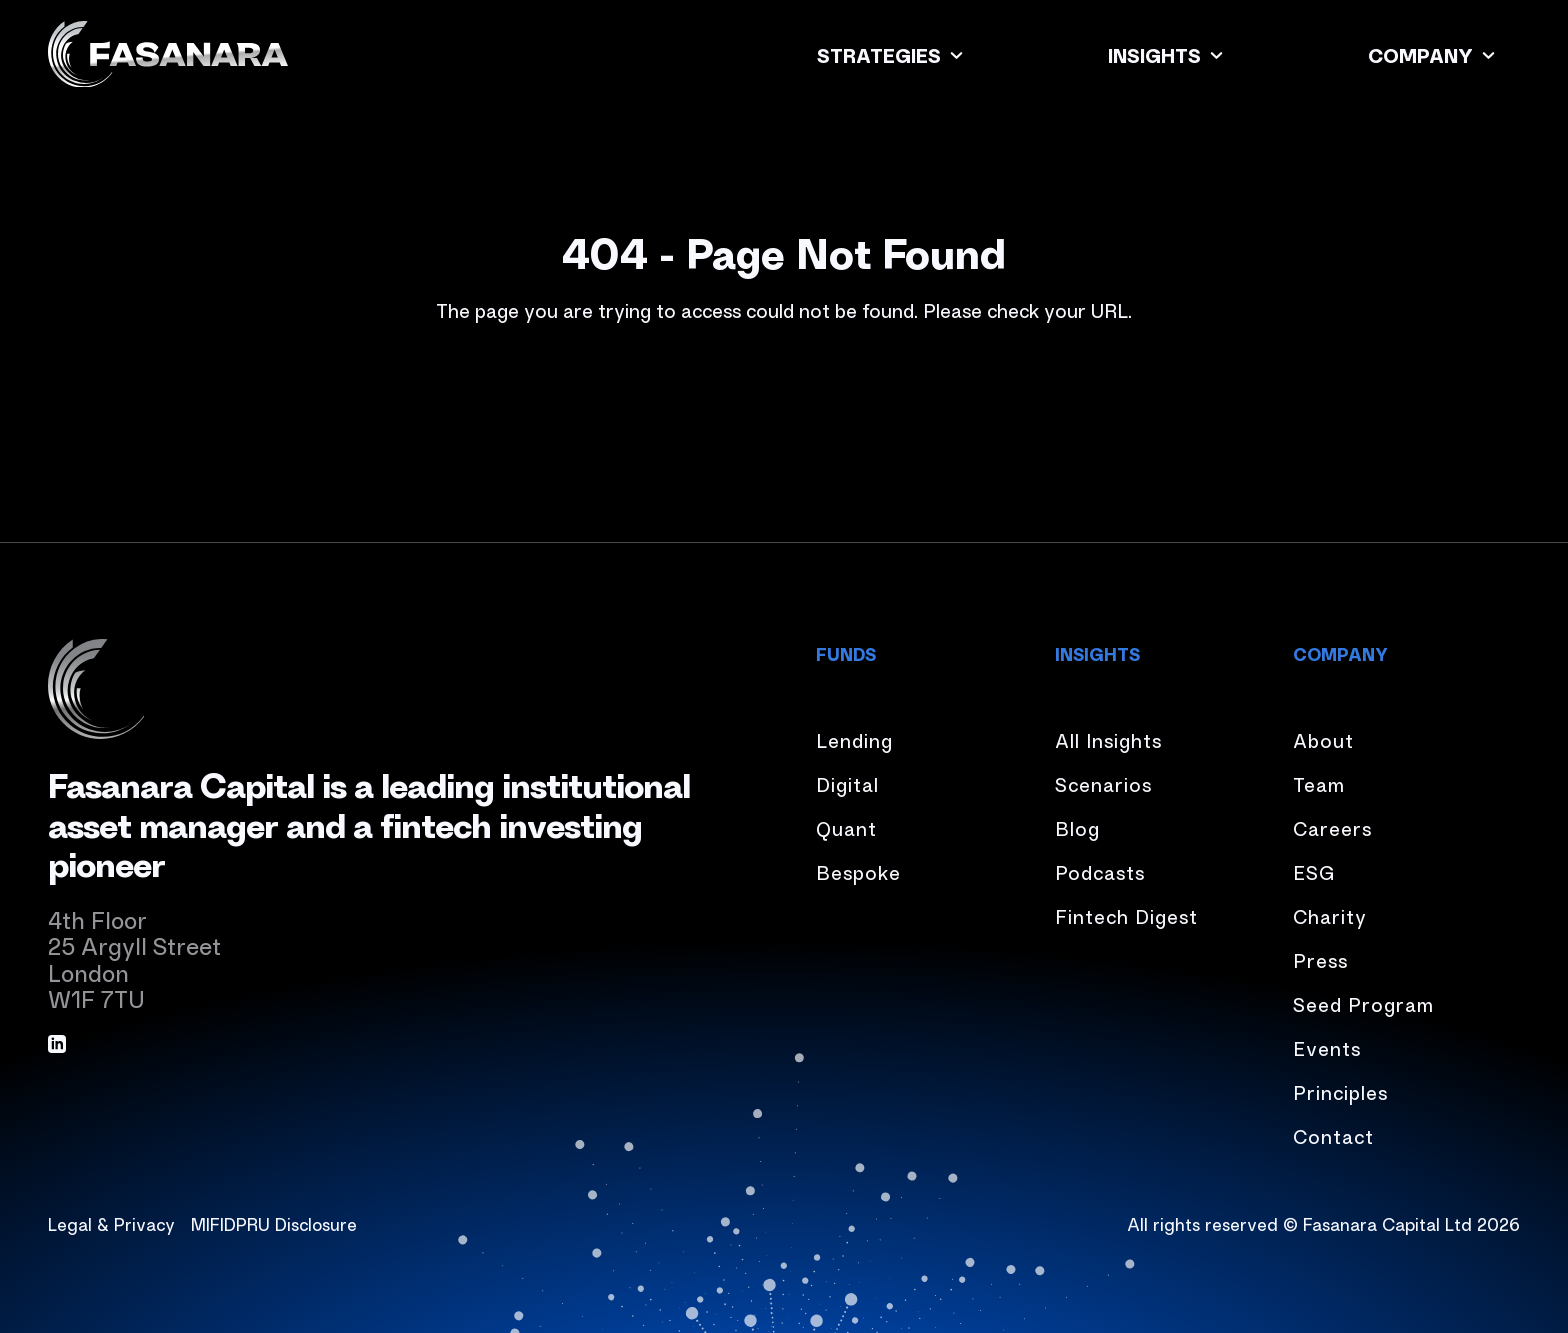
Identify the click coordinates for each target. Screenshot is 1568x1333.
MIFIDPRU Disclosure (274, 1223)
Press (1320, 959)
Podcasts (1100, 871)
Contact (1333, 1135)
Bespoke (858, 871)
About (1323, 739)
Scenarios (1103, 783)
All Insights (1108, 739)
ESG (1314, 871)
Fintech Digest (1126, 915)
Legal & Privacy (111, 1223)
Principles (1340, 1091)
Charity (1330, 915)
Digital (847, 783)
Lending (854, 739)
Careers (1332, 827)
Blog (1077, 827)
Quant (846, 827)
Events (1327, 1047)
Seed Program (1363, 1003)
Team (1319, 783)
